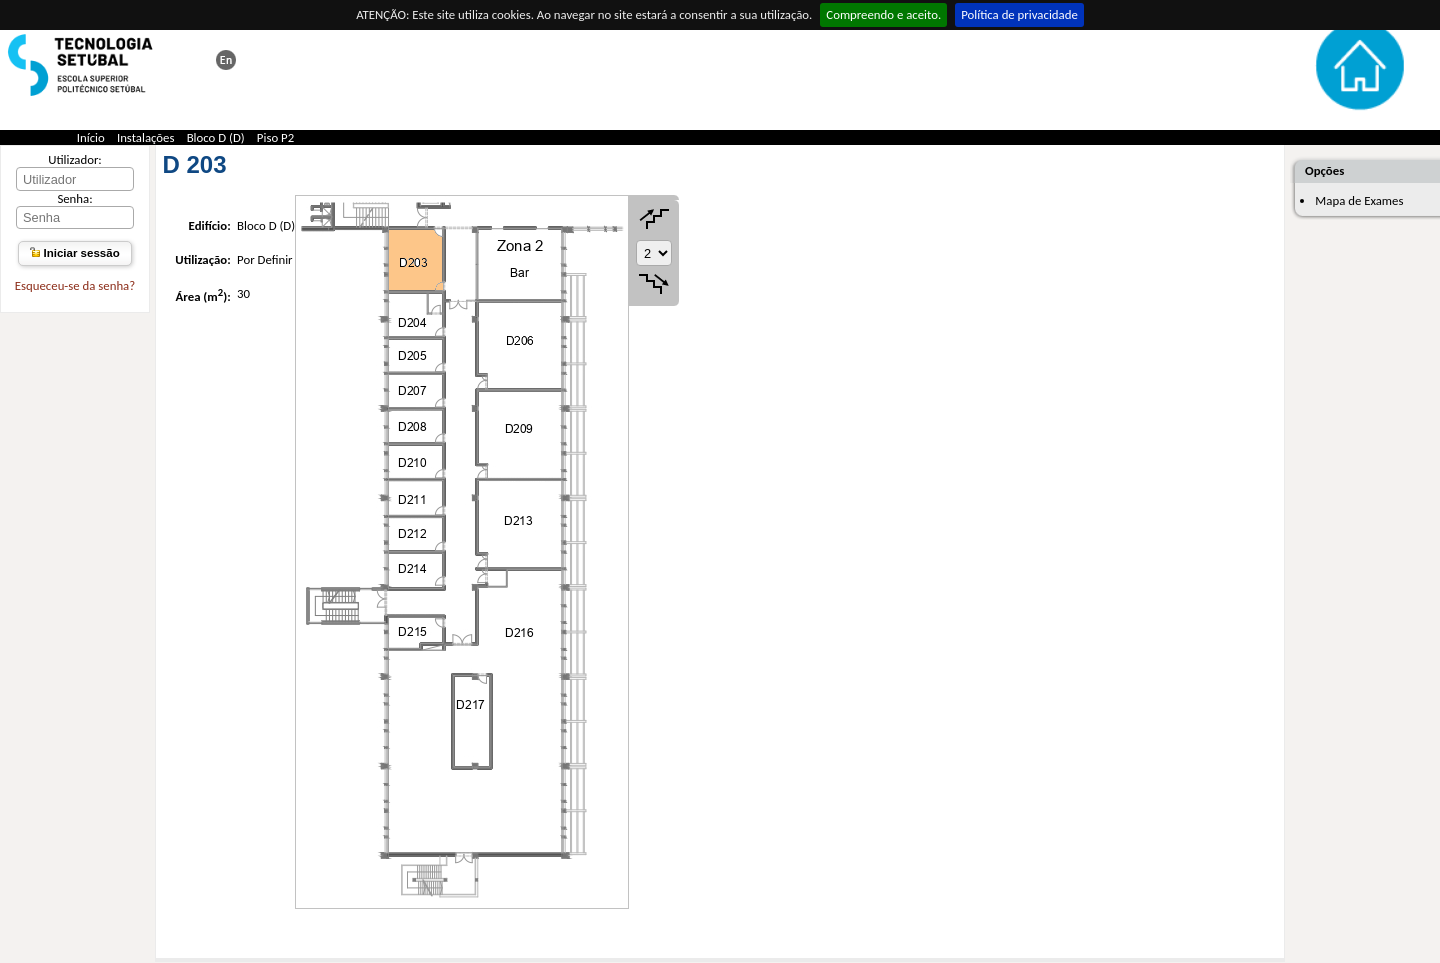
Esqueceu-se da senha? (75, 285)
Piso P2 (275, 137)
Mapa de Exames (1359, 200)
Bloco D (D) (216, 137)
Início (91, 137)
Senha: (74, 198)
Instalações (146, 137)
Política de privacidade (1019, 14)
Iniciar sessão (74, 253)
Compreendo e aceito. (883, 14)
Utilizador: (75, 159)
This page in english (226, 60)
